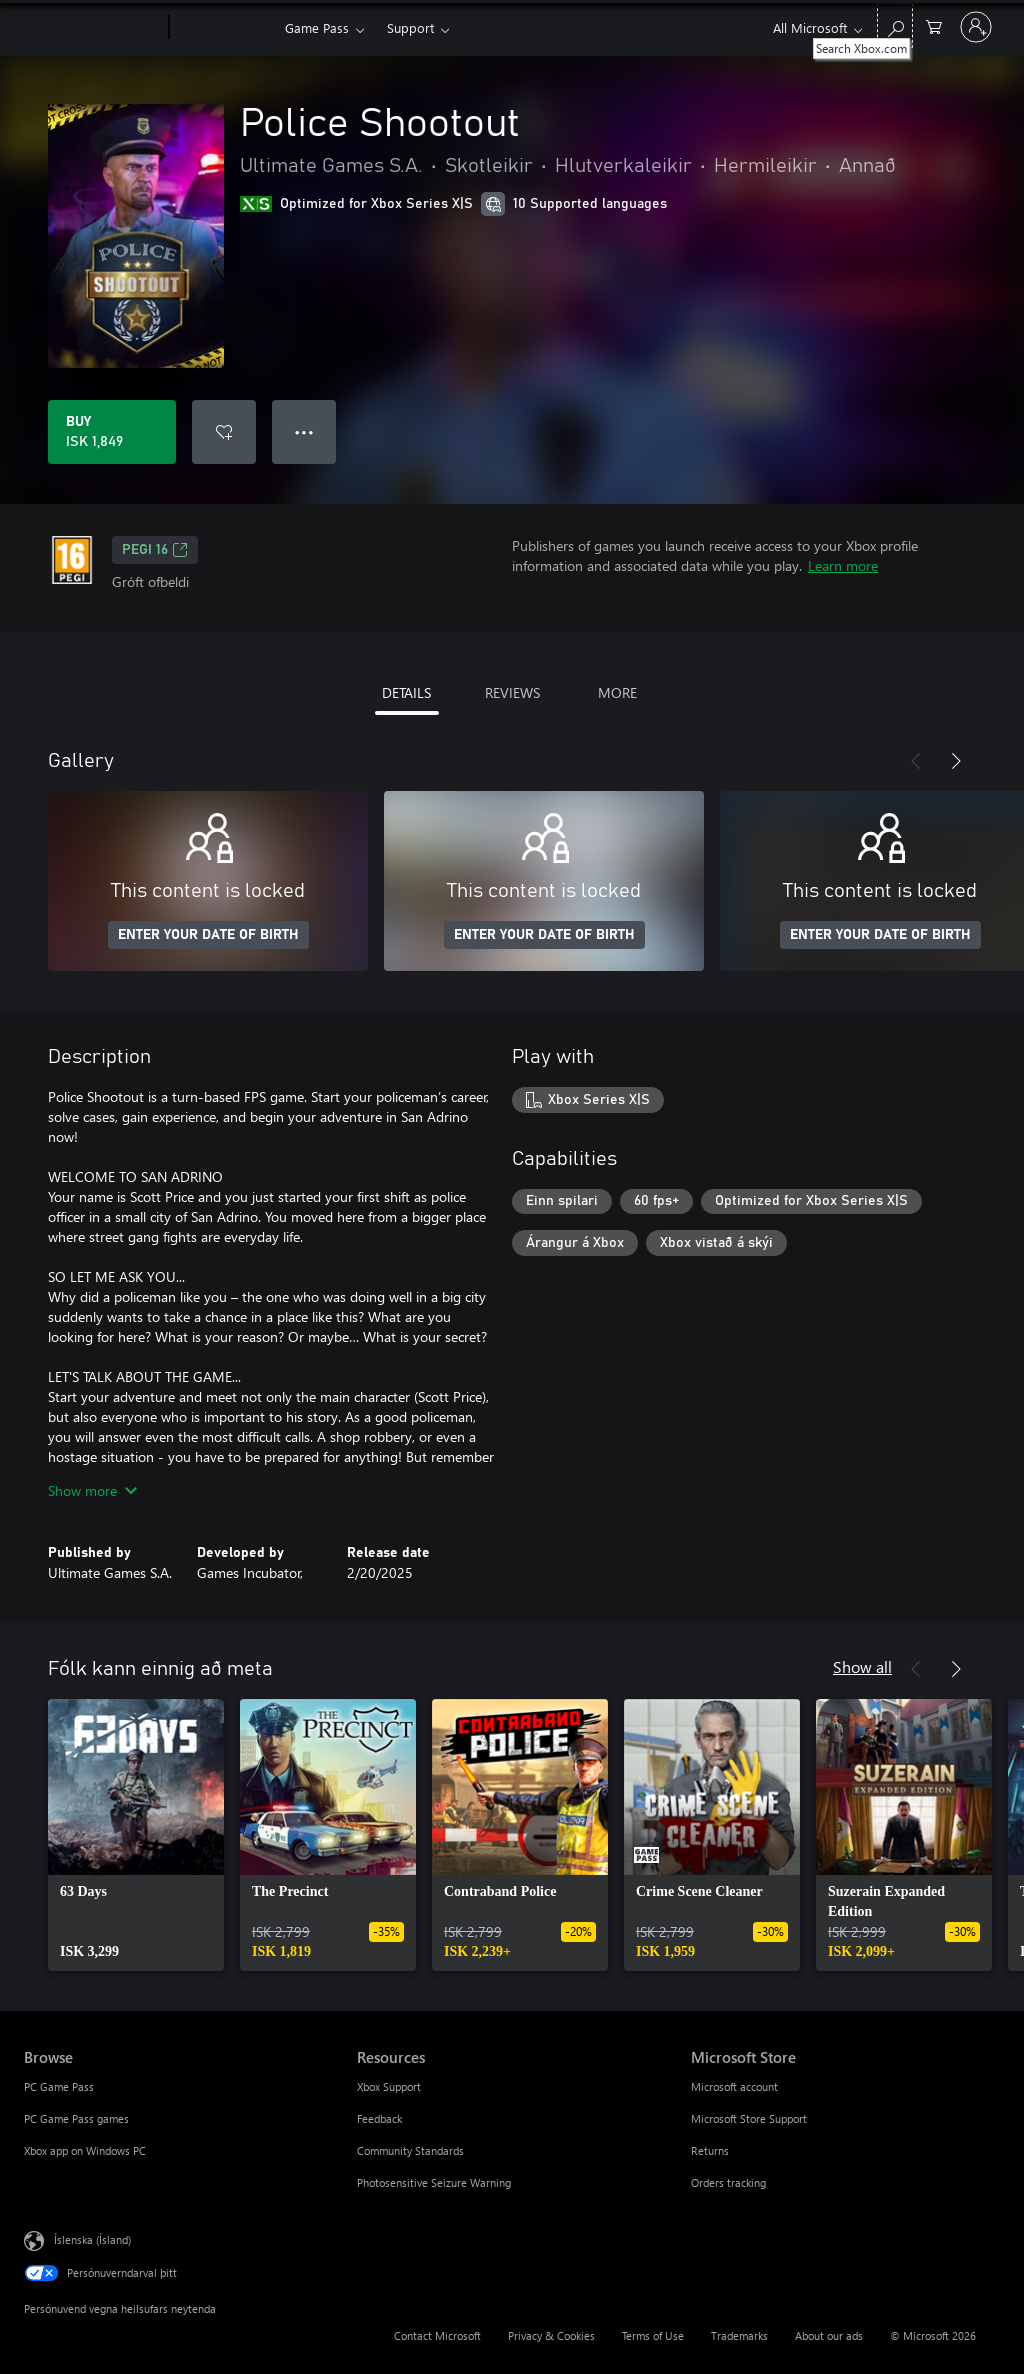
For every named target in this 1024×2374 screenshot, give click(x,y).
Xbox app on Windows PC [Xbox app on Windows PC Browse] (85, 2150)
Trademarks (739, 2335)
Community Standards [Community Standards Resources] (410, 2150)
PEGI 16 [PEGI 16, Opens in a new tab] (155, 550)
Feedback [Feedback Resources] (379, 2118)
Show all (862, 1666)
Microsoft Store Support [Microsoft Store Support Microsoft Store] (749, 2118)
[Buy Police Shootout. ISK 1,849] (112, 432)
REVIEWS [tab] (512, 692)
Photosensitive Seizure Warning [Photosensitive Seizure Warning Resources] (434, 2182)
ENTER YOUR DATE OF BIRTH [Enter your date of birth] (208, 935)
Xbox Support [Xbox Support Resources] (389, 2086)
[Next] (956, 761)
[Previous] (916, 761)
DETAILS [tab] (406, 692)
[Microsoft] (92, 28)
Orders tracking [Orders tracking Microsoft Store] (728, 2182)
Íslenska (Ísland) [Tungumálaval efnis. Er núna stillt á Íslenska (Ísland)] (92, 2239)
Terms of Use (653, 2335)
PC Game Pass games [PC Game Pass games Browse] (76, 2118)
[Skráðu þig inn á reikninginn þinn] (976, 27)
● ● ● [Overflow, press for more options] (304, 431)
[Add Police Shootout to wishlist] (224, 432)
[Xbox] (224, 28)
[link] (136, 1835)
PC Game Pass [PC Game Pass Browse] (59, 2086)
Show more (92, 1490)
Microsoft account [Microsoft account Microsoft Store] (734, 2086)
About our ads (829, 2335)
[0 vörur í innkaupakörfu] (934, 25)
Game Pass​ (317, 27)
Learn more (843, 565)
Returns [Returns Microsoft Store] (710, 2150)
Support (410, 27)
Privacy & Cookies (551, 2335)
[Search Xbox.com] (895, 25)
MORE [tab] (617, 692)
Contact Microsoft (437, 2335)
